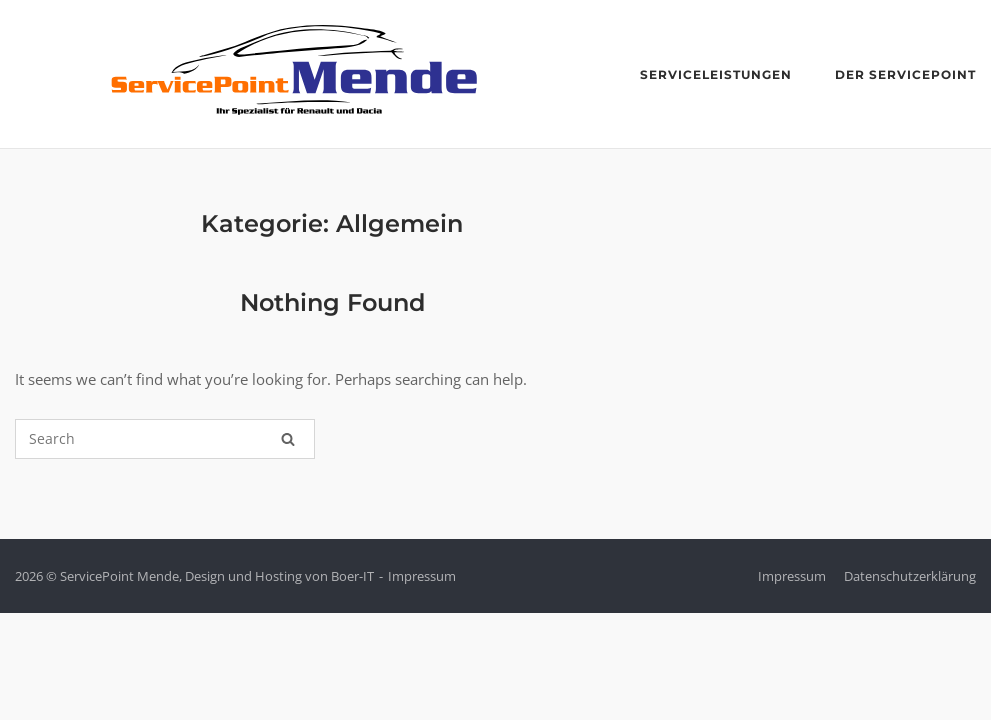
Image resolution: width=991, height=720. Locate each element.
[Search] (288, 439)
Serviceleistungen (716, 74)
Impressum (422, 576)
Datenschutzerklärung (910, 576)
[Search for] (165, 439)
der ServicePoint (905, 74)
